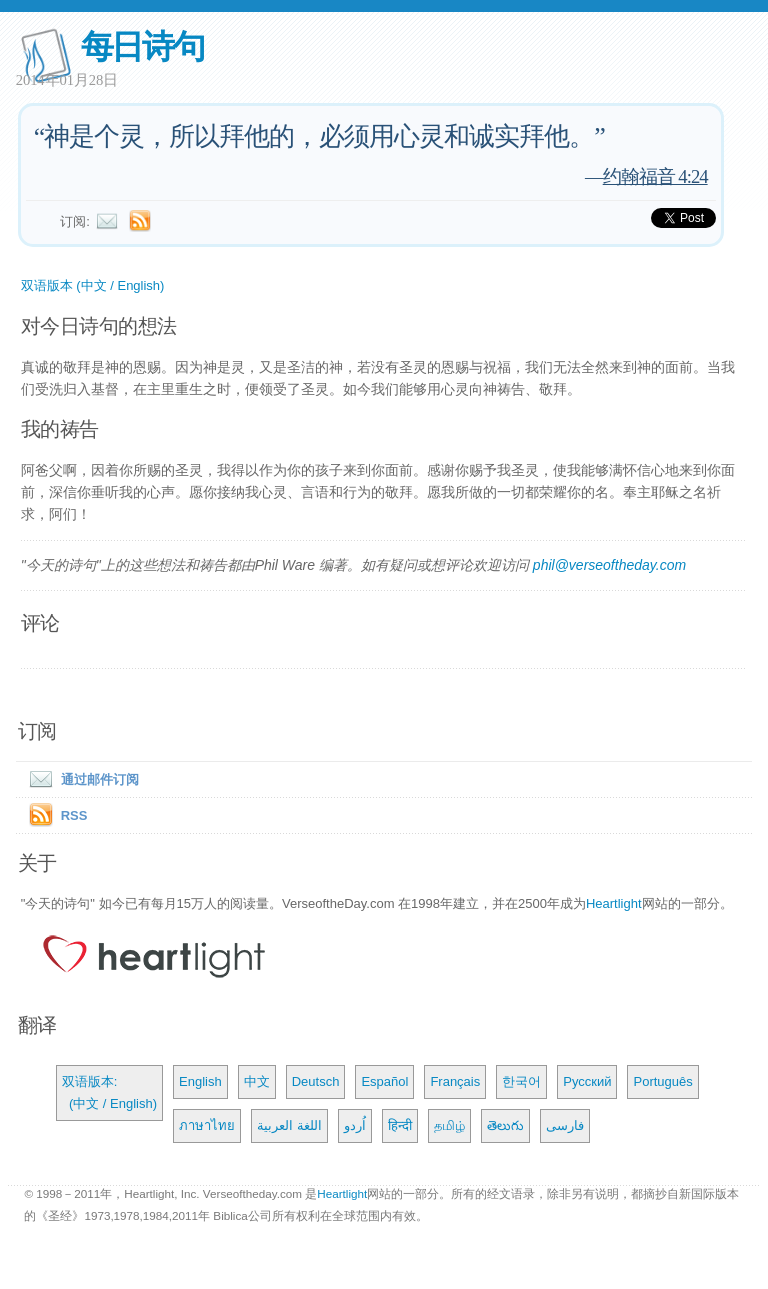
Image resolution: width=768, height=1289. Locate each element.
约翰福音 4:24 (655, 176)
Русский (587, 1081)
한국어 (521, 1081)
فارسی (565, 1125)
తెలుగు (505, 1125)
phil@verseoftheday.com (609, 565)
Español (384, 1081)
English (200, 1081)
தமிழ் (449, 1125)
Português (662, 1081)
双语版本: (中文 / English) (109, 1092)
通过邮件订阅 (80, 779)
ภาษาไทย (207, 1125)
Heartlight (614, 903)
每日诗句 (142, 46)
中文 (257, 1081)
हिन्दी (400, 1125)
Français (455, 1081)
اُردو (355, 1125)
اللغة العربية (289, 1125)
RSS (74, 815)
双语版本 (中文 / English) (93, 285)
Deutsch (316, 1081)
